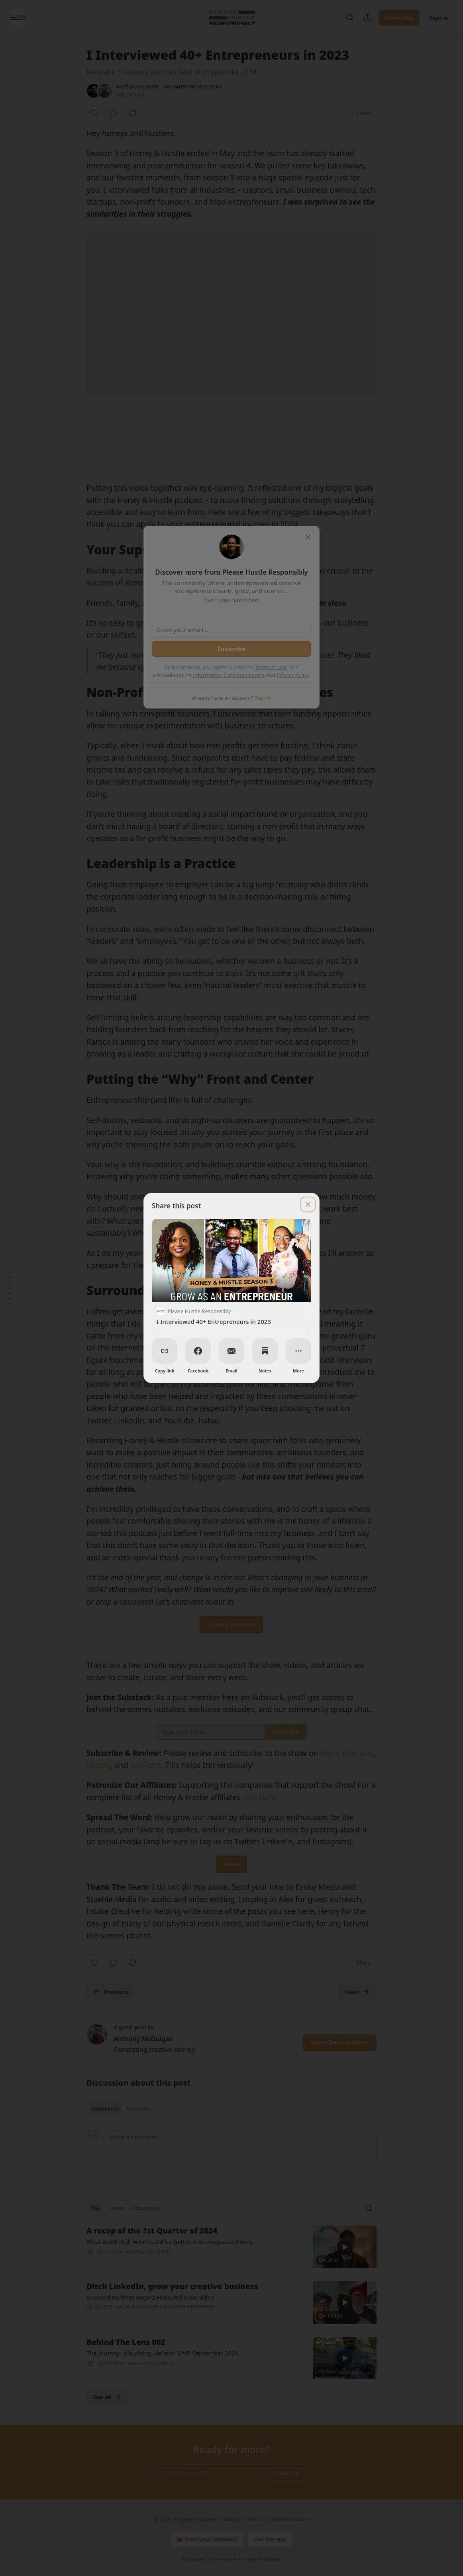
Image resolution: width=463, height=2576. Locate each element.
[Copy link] (164, 1351)
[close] (308, 1204)
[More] (298, 1351)
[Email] (231, 1351)
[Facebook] (198, 1351)
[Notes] (265, 1351)
